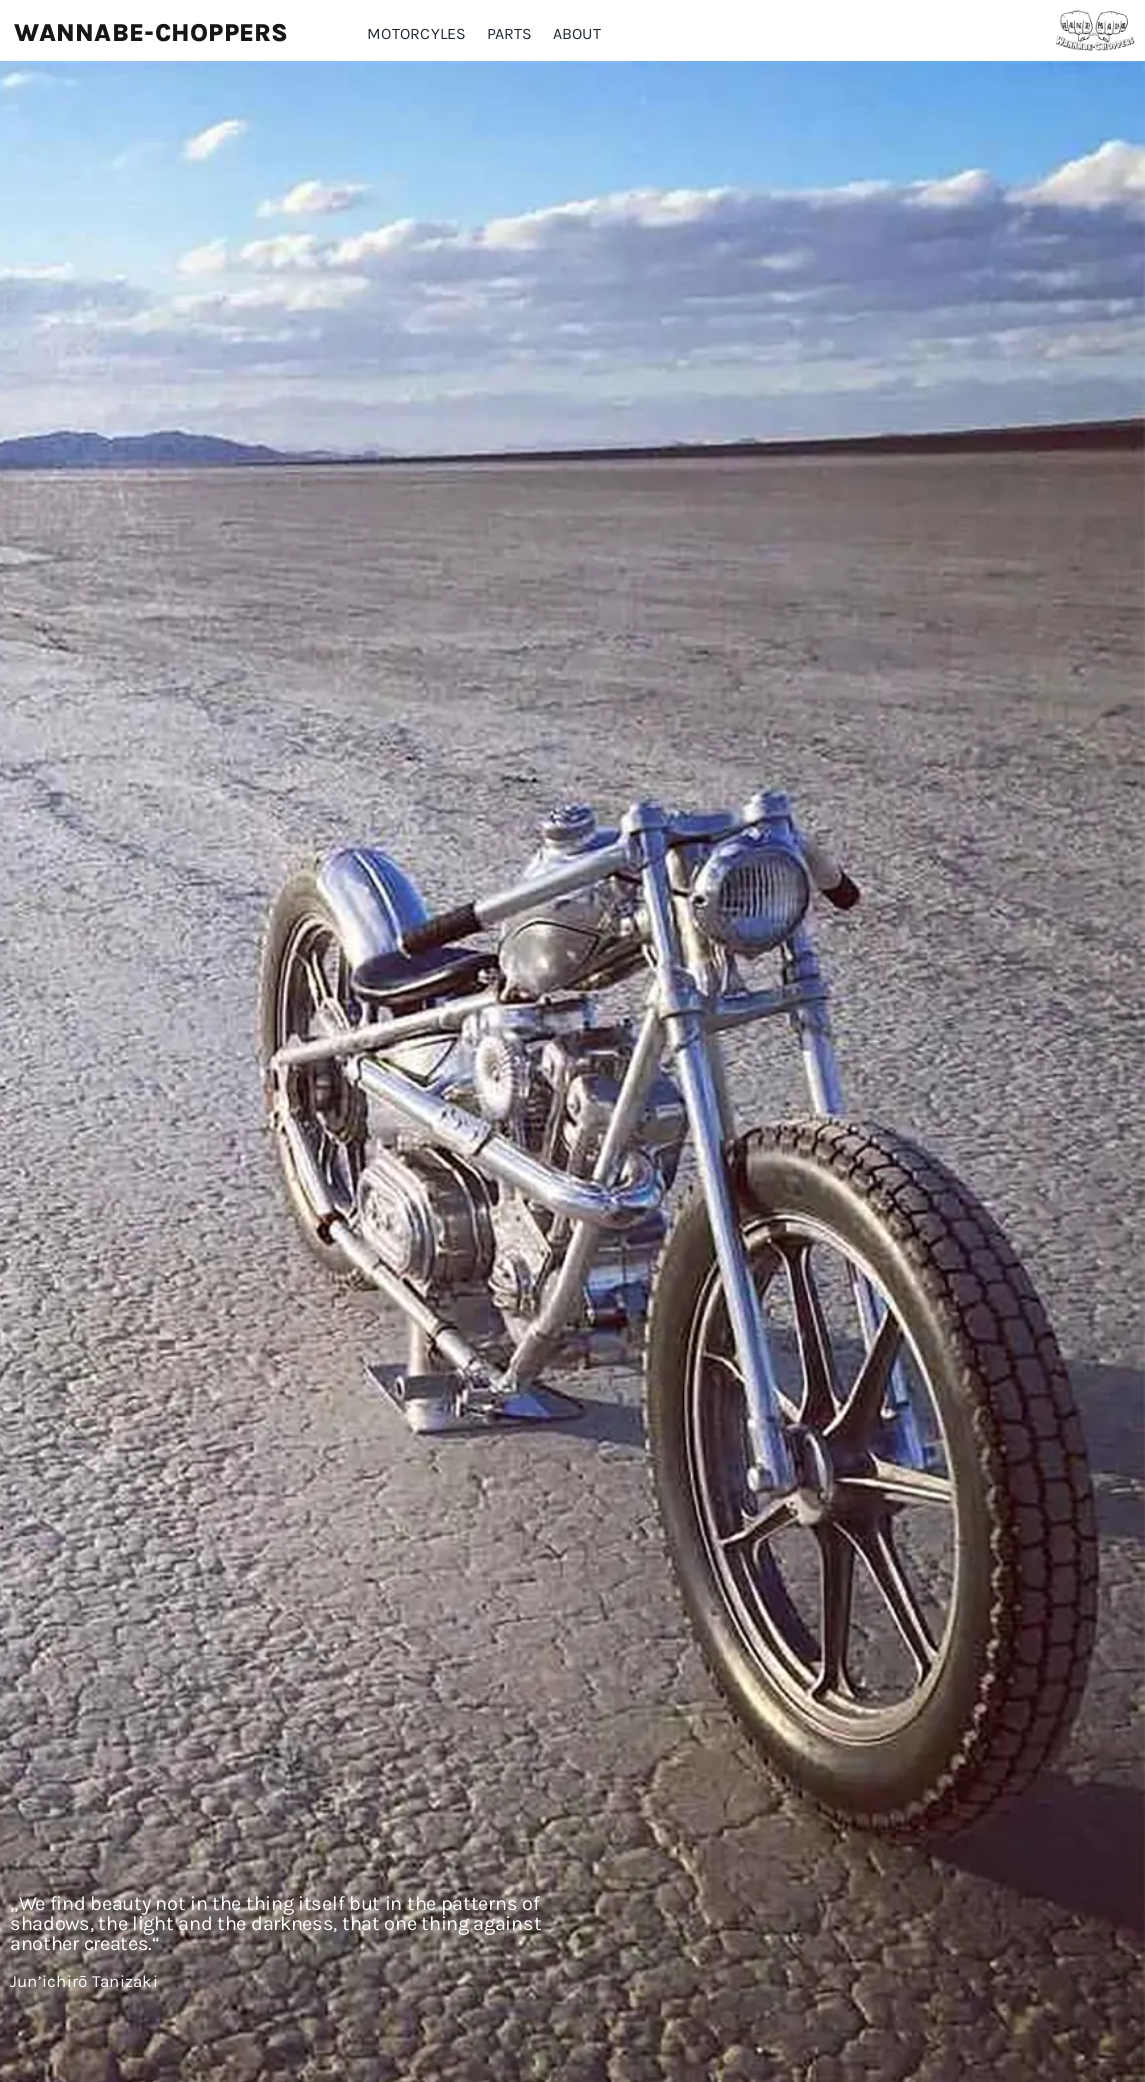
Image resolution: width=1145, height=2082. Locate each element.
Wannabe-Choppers (151, 32)
